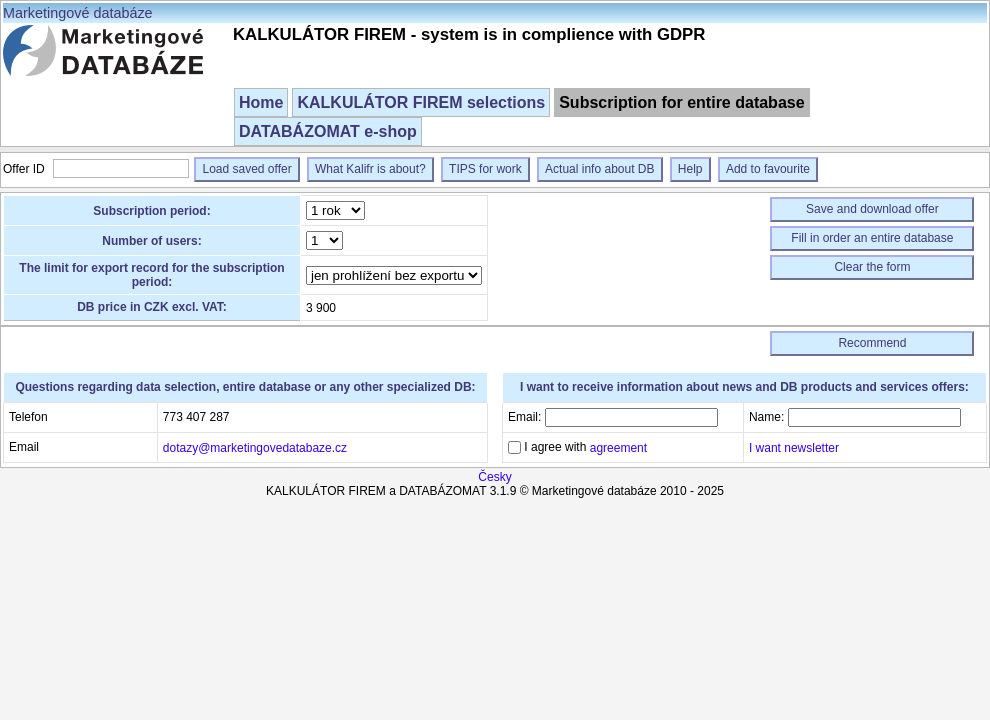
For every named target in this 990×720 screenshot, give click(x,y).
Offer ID (25, 169)
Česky (494, 477)
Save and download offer (872, 209)
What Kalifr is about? (370, 169)
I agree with (584, 447)
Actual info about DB (599, 169)
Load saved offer (246, 169)
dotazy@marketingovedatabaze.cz (255, 448)
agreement (618, 448)
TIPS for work (485, 169)
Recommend (872, 343)
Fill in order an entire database (872, 238)
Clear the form (872, 267)
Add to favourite (768, 169)
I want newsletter (794, 448)
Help (690, 169)
